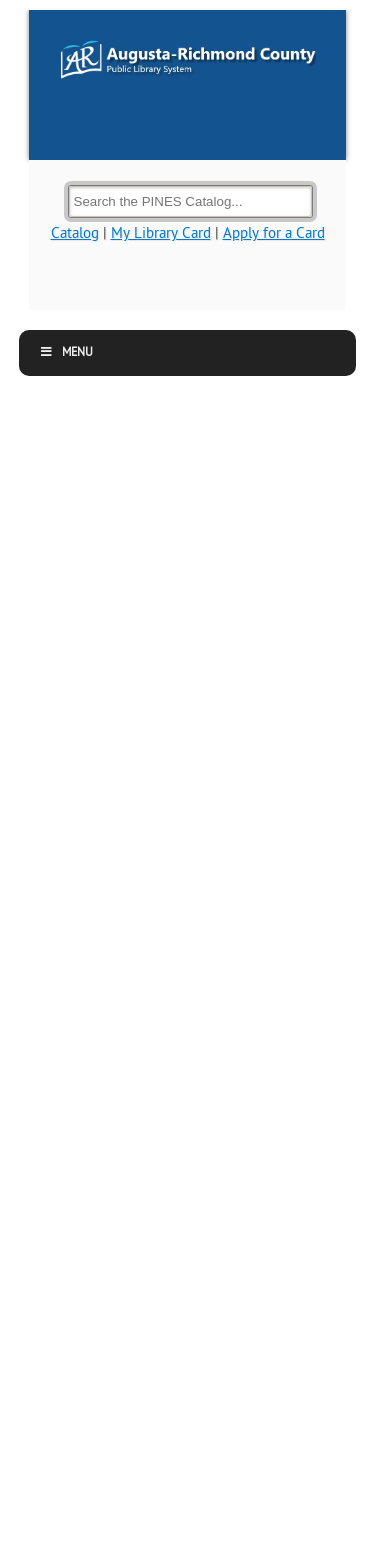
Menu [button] (66, 352)
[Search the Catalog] (190, 201)
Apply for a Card (274, 233)
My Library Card (161, 233)
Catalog (75, 233)
